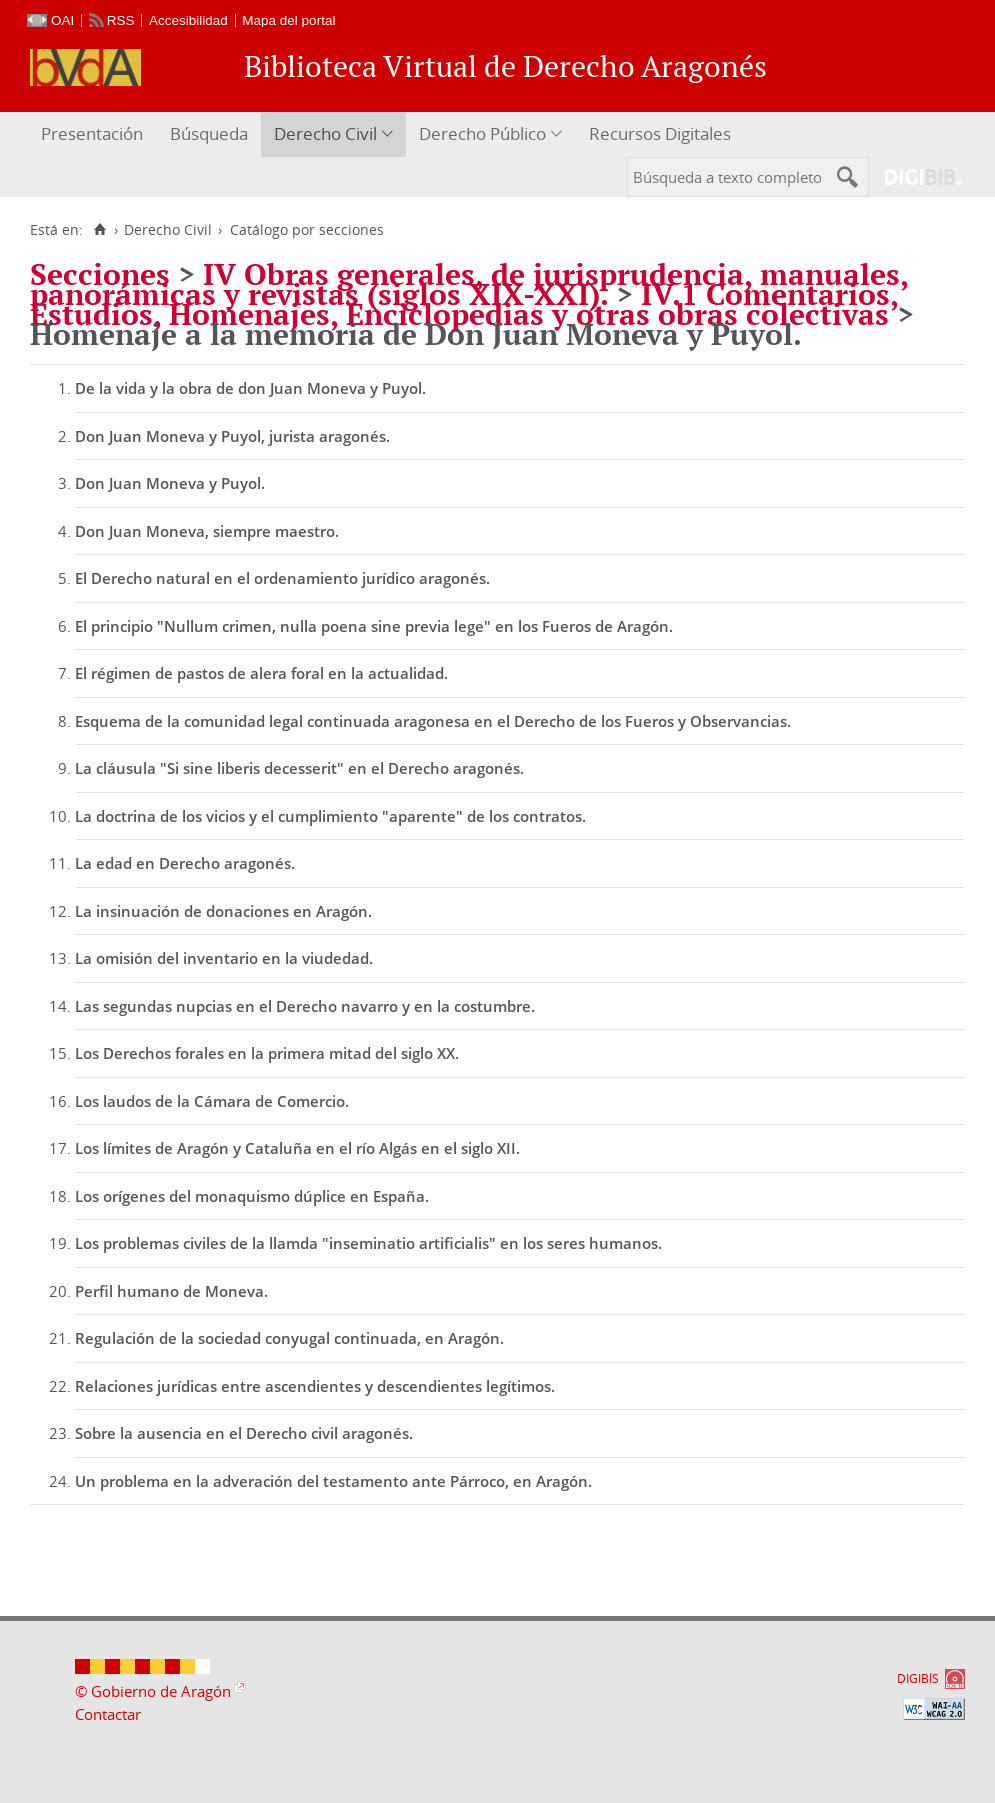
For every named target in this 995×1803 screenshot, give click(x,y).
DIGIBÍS (918, 1678)
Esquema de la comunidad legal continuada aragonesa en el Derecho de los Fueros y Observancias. (433, 721)
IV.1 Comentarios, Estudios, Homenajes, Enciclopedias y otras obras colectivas (464, 304)
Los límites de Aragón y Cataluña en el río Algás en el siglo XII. (297, 1148)
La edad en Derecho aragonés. (185, 863)
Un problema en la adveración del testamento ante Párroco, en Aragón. (333, 1481)
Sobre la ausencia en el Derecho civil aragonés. (244, 1433)
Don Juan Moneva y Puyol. (170, 483)
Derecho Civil (325, 133)
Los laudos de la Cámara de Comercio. (212, 1101)
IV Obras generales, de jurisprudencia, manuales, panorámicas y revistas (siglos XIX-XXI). (469, 284)
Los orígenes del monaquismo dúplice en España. (252, 1196)
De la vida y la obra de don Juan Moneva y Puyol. (250, 388)
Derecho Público (482, 133)
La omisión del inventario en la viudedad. (224, 958)
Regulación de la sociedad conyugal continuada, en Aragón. (289, 1338)
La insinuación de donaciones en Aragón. (223, 911)
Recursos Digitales (660, 133)
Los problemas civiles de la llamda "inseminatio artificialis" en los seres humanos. (368, 1243)
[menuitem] (94, 134)
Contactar (108, 1714)
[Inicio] (99, 230)
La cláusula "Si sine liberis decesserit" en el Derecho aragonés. (299, 768)
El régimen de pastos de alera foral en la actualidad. (261, 673)
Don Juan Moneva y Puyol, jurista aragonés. (232, 436)
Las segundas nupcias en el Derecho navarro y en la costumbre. (305, 1006)
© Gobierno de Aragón (153, 1691)
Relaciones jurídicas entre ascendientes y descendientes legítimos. (315, 1386)
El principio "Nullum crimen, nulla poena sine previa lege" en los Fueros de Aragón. (374, 626)
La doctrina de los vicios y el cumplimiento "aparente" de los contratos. (330, 816)
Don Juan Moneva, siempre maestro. (207, 531)
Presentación (92, 133)
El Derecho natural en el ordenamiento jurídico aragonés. (282, 578)
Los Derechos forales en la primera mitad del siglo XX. (267, 1053)
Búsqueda (209, 133)
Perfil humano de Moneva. (171, 1291)
